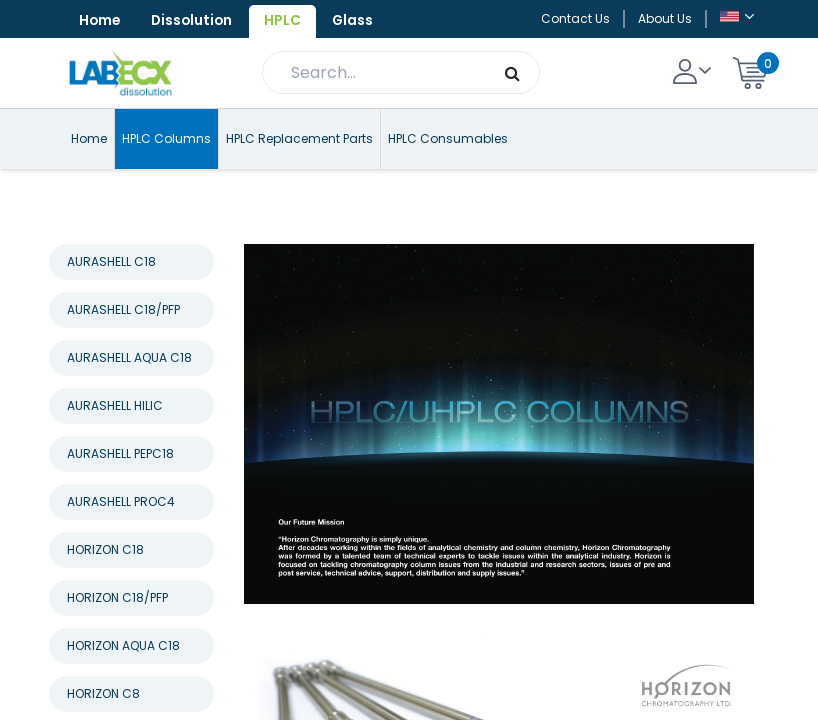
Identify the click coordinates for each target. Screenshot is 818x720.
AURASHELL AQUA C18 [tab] (129, 395)
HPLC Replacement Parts (299, 176)
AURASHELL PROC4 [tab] (121, 539)
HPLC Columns (166, 176)
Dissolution (198, 21)
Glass (101, 59)
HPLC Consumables (448, 176)
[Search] (512, 111)
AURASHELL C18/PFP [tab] (123, 347)
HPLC (291, 21)
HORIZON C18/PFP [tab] (117, 635)
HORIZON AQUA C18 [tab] (123, 683)
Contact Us (575, 37)
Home (101, 21)
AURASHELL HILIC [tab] (115, 443)
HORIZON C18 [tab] (105, 587)
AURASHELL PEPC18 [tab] (120, 491)
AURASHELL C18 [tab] (111, 299)
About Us (665, 37)
